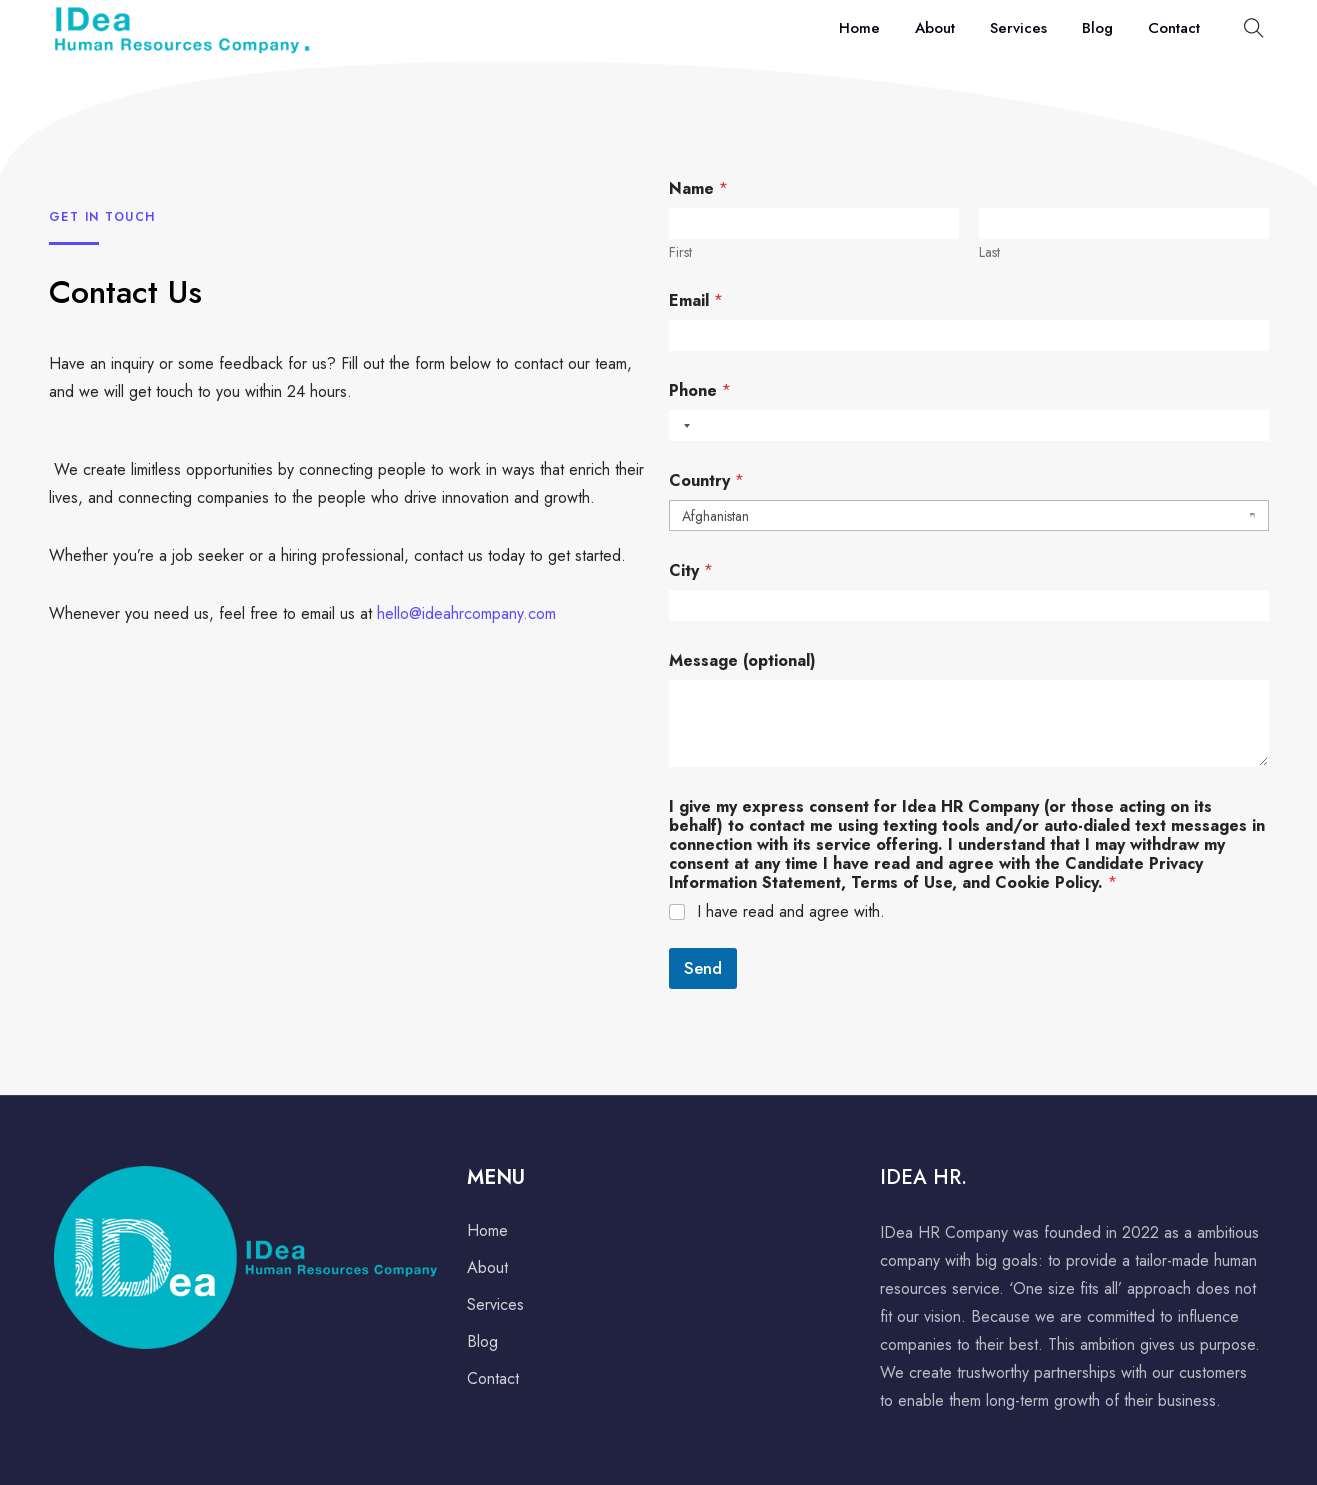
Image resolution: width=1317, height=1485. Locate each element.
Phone (700, 390)
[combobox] (683, 425)
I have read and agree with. (791, 912)
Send (703, 968)
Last (989, 252)
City (691, 570)
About (935, 28)
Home (859, 28)
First (680, 252)
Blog (1097, 28)
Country (706, 480)
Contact (1174, 28)
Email (696, 300)
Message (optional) (742, 660)
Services (1018, 28)
